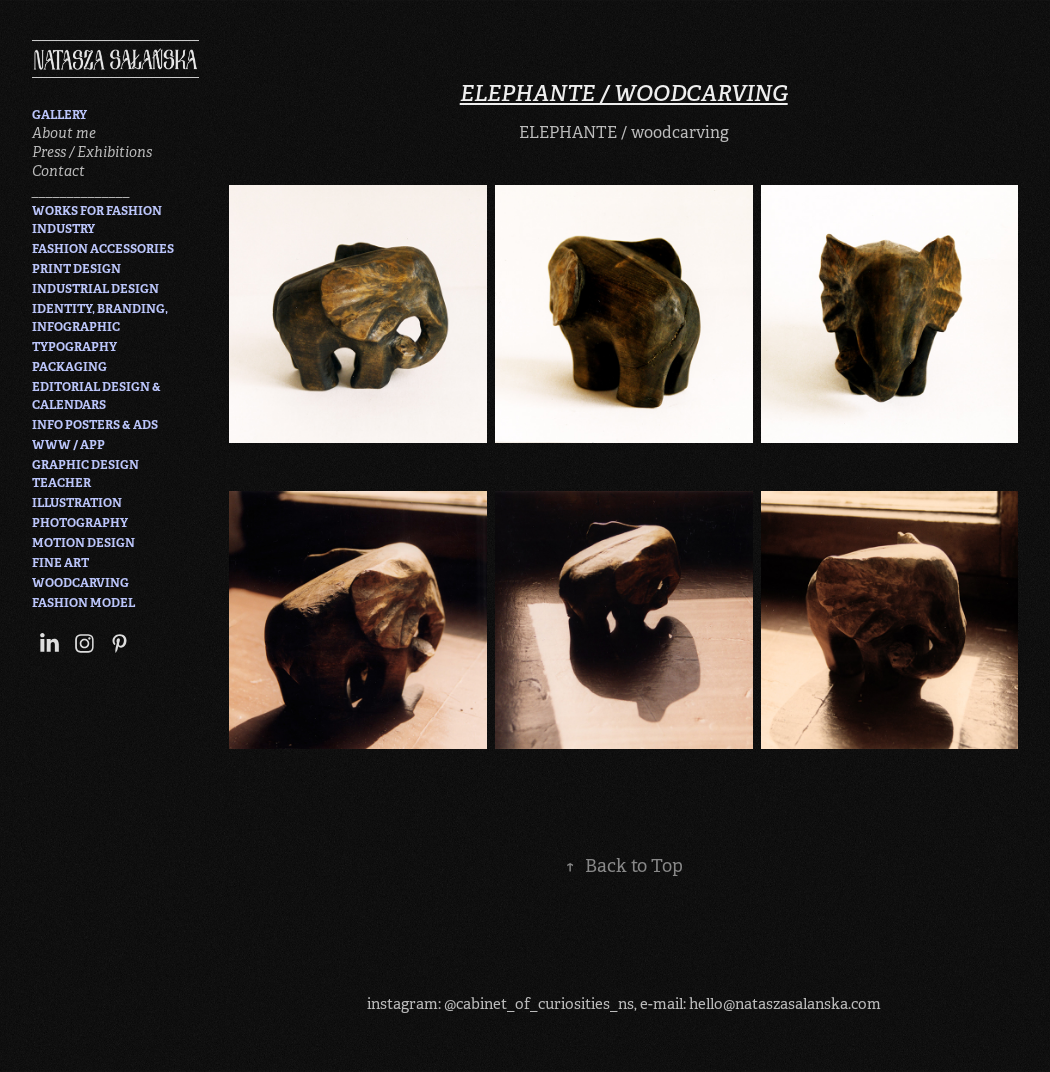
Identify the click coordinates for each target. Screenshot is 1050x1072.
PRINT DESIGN (76, 269)
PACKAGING (69, 367)
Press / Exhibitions (92, 152)
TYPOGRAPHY (74, 347)
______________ (81, 190)
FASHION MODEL (83, 603)
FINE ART (60, 563)
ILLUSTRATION (77, 503)
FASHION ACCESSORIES (103, 249)
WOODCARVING (80, 583)
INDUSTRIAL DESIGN (95, 289)
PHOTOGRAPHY (80, 523)
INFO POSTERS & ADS (95, 425)
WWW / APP (68, 445)
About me (64, 133)
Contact (58, 171)
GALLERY (59, 115)
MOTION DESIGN (83, 543)
